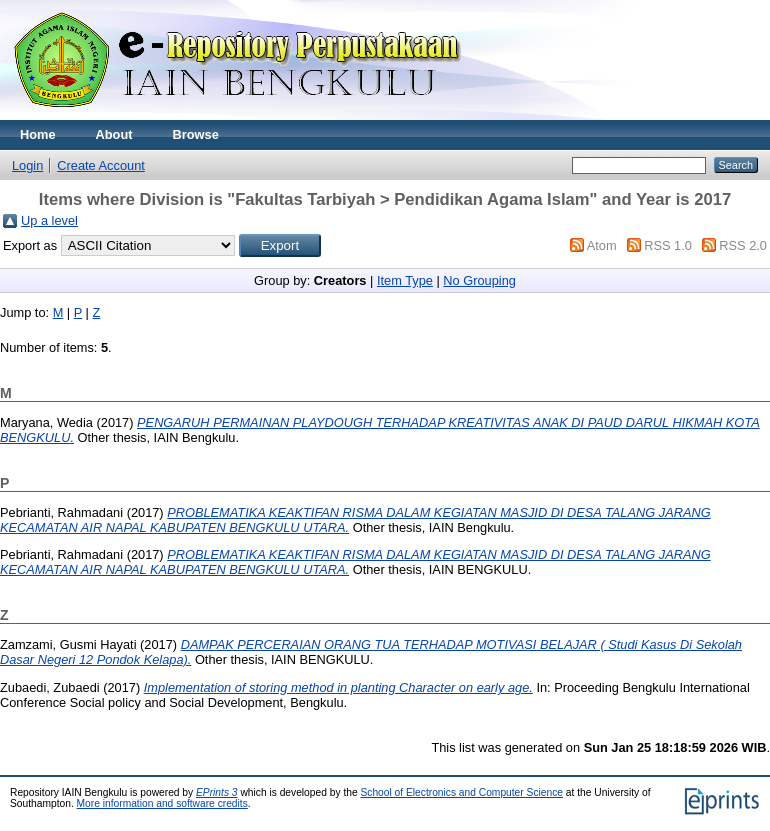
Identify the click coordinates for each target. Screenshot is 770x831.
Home (38, 134)
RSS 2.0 (743, 245)
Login (27, 165)
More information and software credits (162, 803)
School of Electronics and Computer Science (461, 792)
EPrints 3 (217, 792)
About (114, 134)
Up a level (49, 220)
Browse (196, 134)
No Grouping (479, 280)
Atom (602, 245)
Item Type (405, 280)
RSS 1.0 (668, 245)
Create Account (101, 165)
